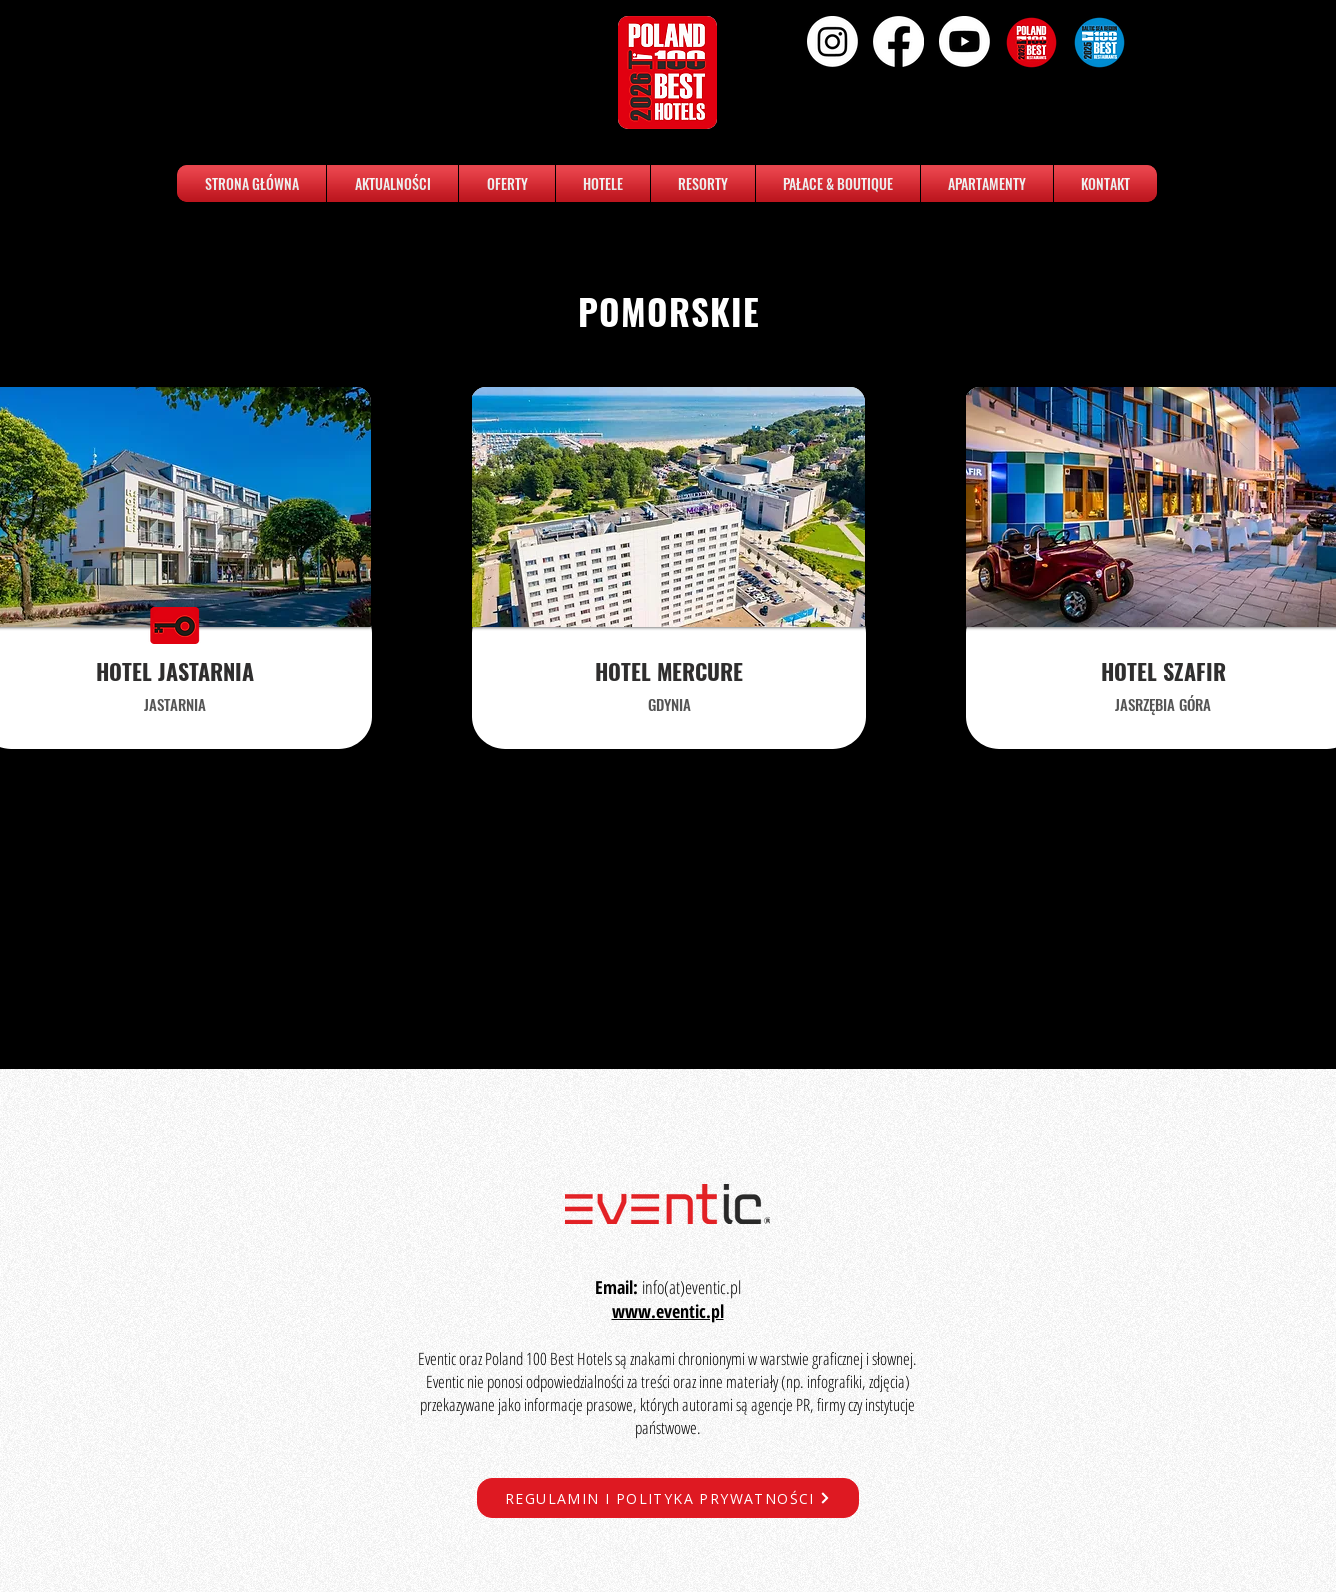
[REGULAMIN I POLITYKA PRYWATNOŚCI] (668, 1498)
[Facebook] (898, 41)
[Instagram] (832, 41)
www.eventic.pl (668, 1311)
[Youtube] (964, 41)
